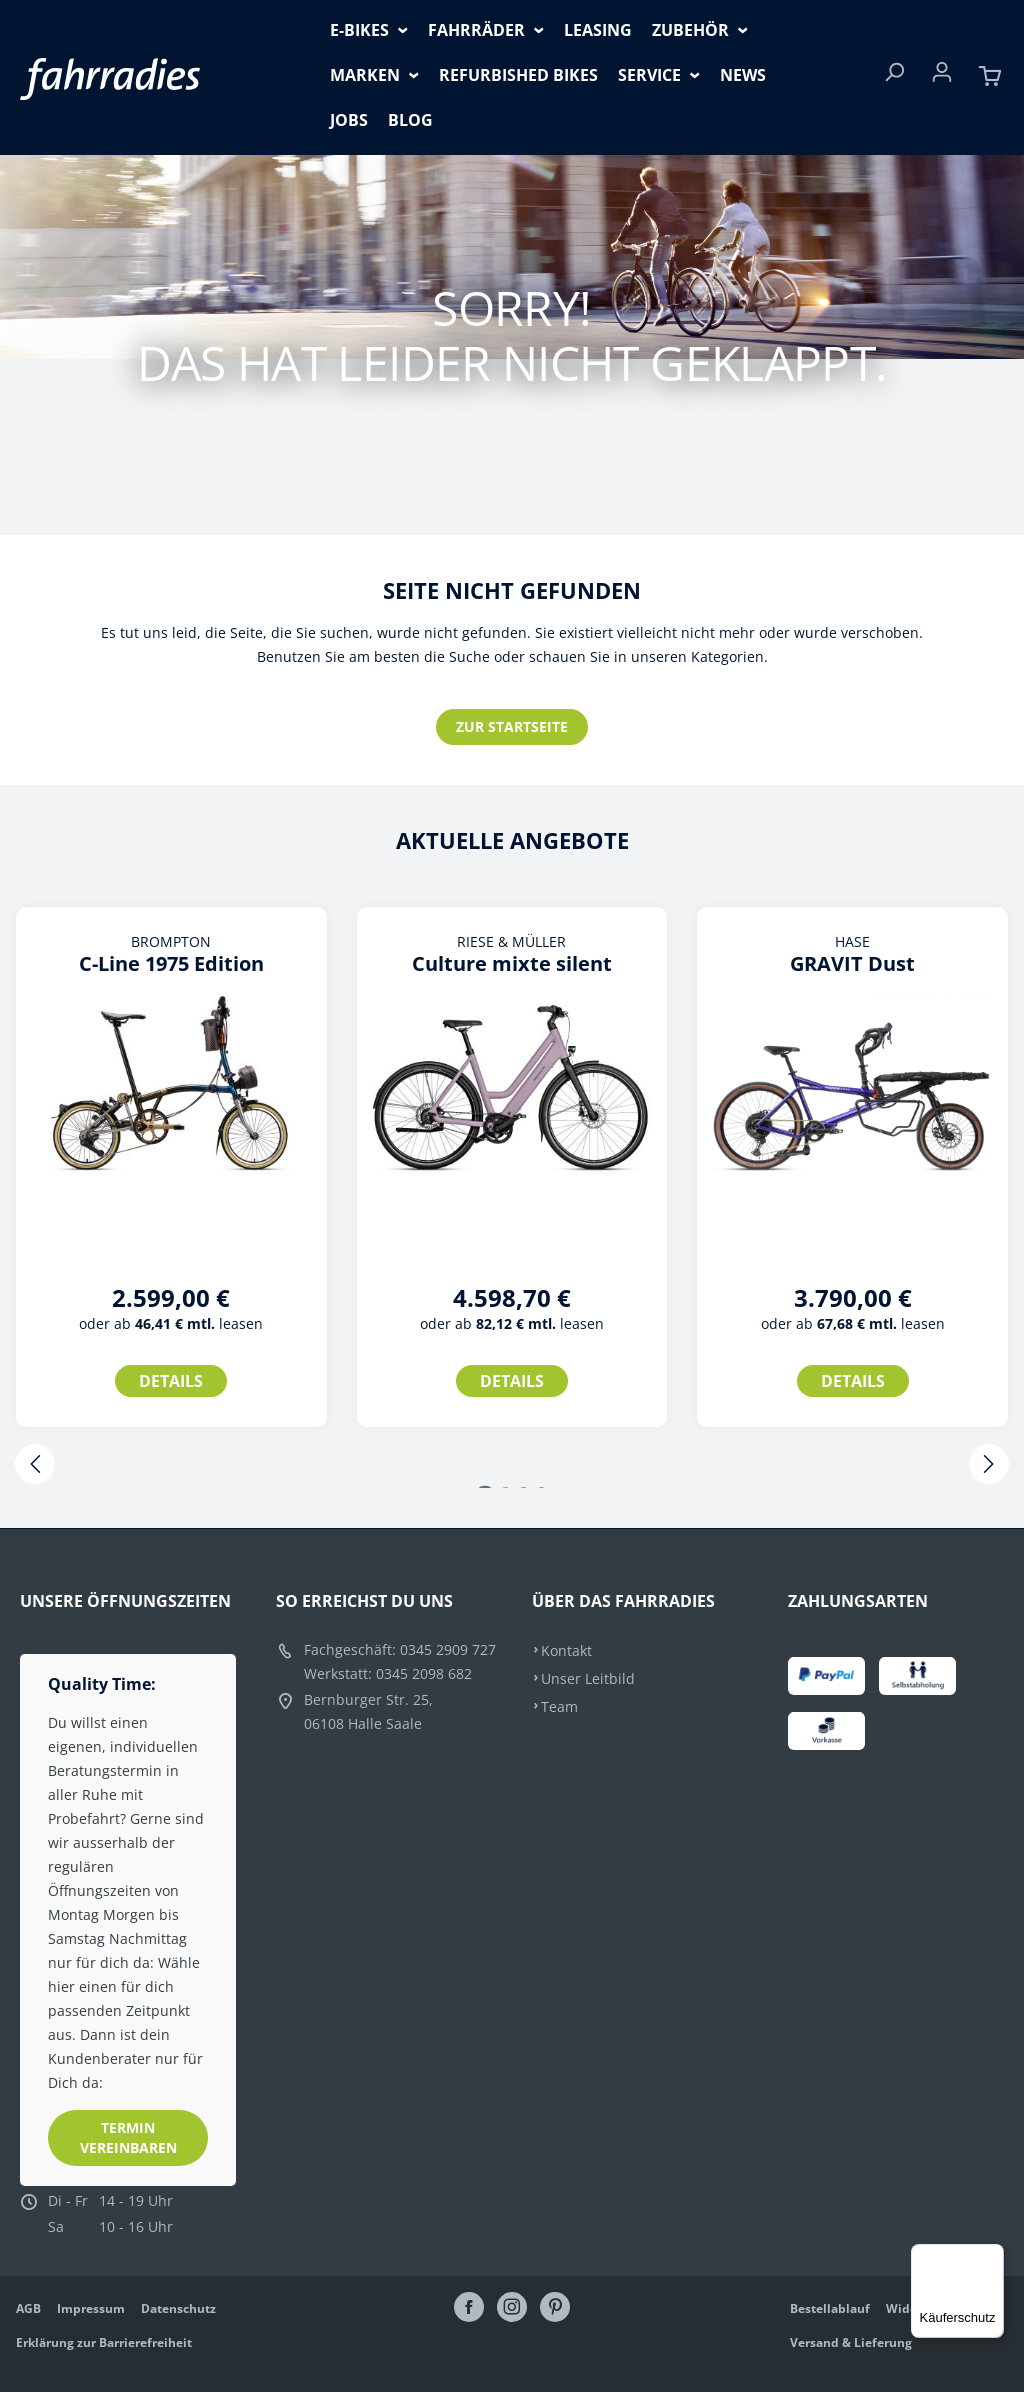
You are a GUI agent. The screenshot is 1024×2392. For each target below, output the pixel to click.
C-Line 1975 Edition (171, 964)
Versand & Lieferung (851, 2342)
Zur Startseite (512, 726)
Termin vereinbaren (128, 2137)
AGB (28, 2308)
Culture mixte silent (512, 964)
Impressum (91, 2308)
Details (171, 1381)
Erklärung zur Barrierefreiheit (104, 2342)
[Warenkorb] (990, 78)
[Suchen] (894, 78)
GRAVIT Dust (852, 964)
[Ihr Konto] (942, 78)
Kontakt (566, 1650)
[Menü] (992, 2256)
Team (559, 1706)
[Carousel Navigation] (512, 1466)
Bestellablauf (830, 2308)
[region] (512, 1189)
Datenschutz (178, 2308)
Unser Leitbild (588, 1678)
